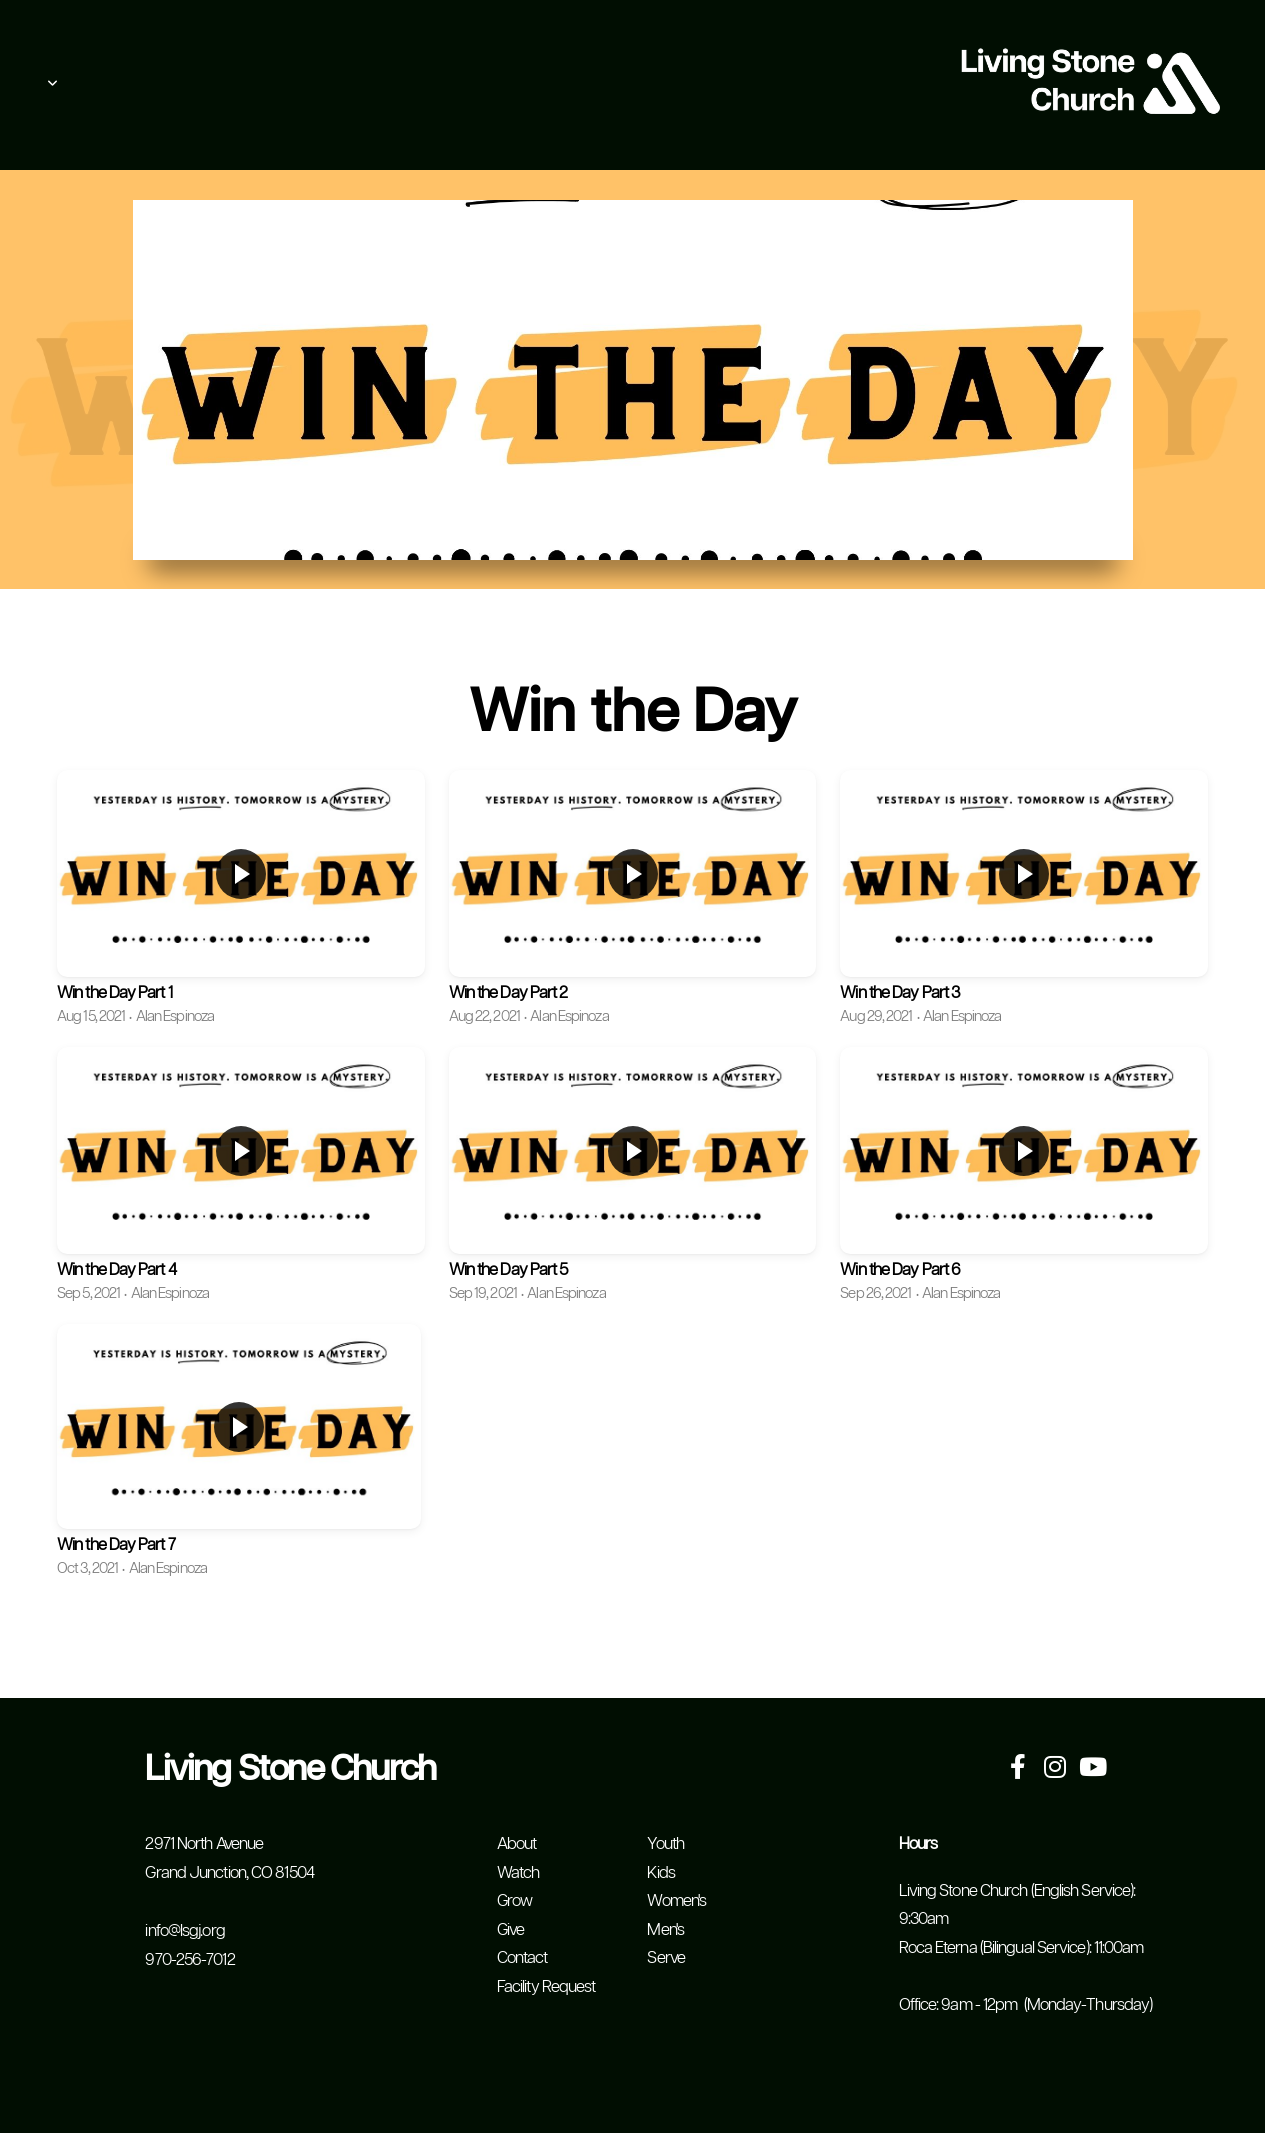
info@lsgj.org (184, 1931)
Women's (676, 1901)
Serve (666, 1958)
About (517, 1844)
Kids (660, 1873)
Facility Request (546, 1987)
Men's (665, 1930)
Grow (514, 1901)
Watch (518, 1873)
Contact (522, 1958)
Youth (665, 1844)
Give (510, 1930)
